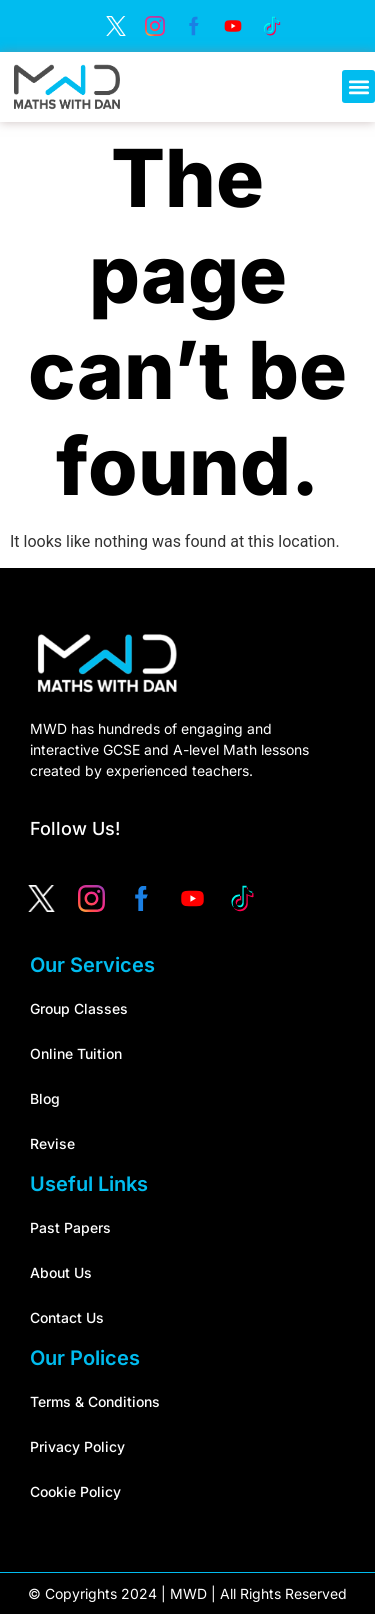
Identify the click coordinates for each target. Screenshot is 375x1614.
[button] (358, 86)
